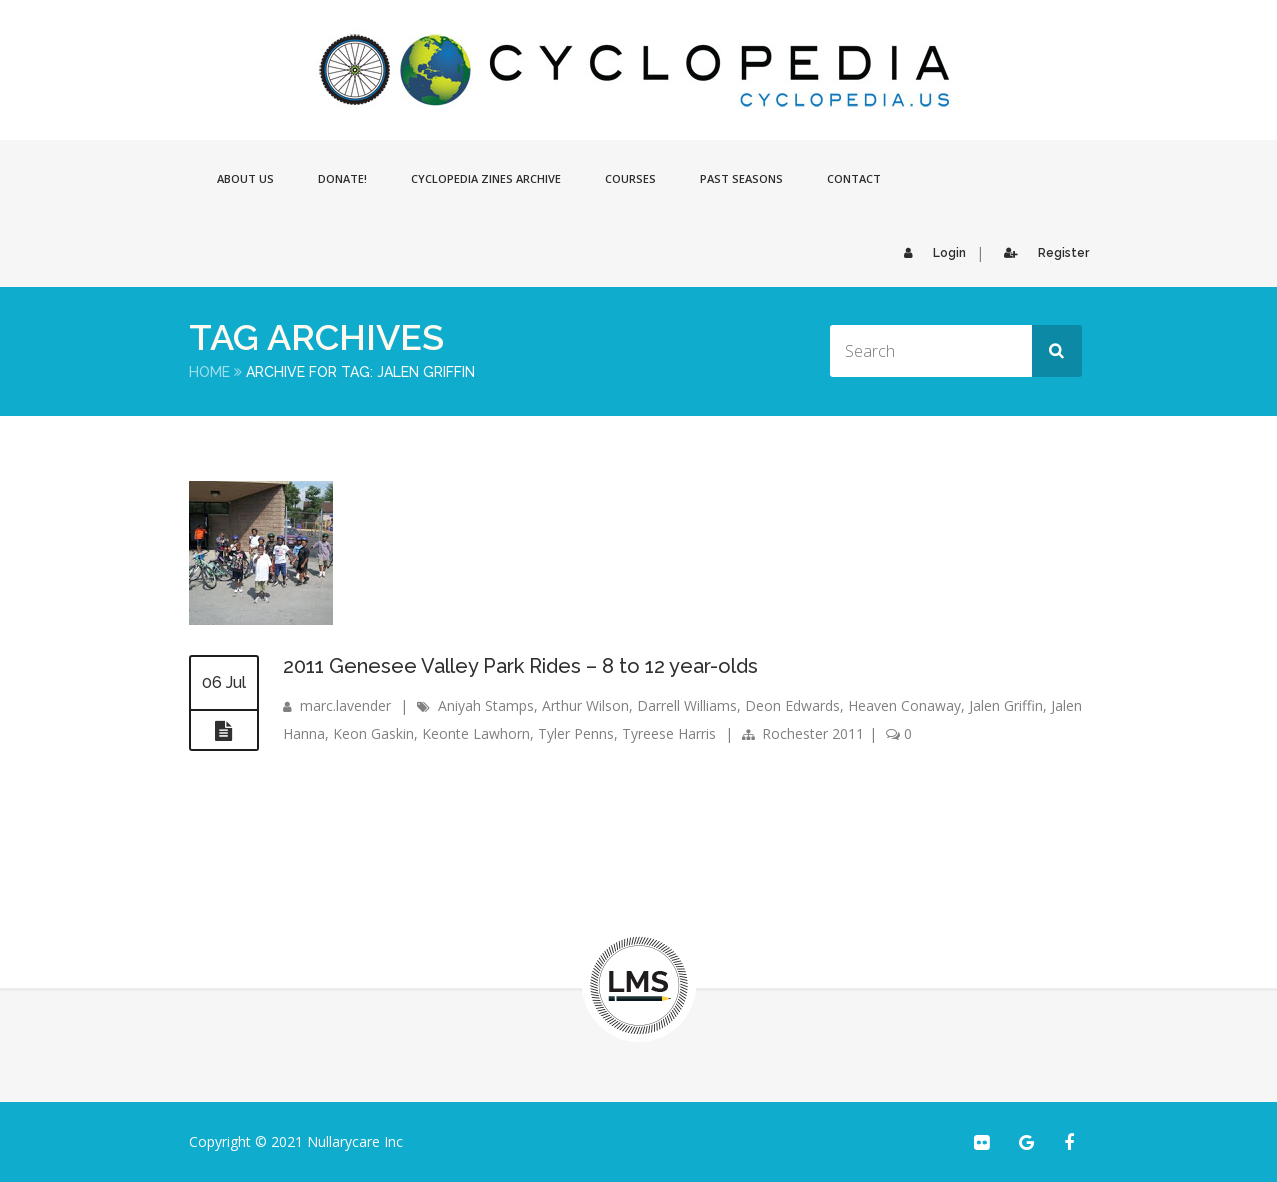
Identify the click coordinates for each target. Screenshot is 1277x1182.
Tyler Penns (576, 733)
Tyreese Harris (669, 733)
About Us (245, 178)
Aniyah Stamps (486, 705)
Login (930, 253)
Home (209, 372)
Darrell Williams (687, 705)
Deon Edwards (792, 705)
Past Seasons (741, 178)
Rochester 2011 (813, 733)
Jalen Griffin (1006, 705)
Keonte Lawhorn (476, 733)
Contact (854, 178)
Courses (630, 178)
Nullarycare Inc (355, 1141)
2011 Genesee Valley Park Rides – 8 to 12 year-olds (520, 666)
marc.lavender (345, 705)
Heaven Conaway (904, 705)
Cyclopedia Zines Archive (486, 178)
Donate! (342, 178)
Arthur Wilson (585, 705)
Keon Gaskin (373, 733)
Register (1041, 253)
